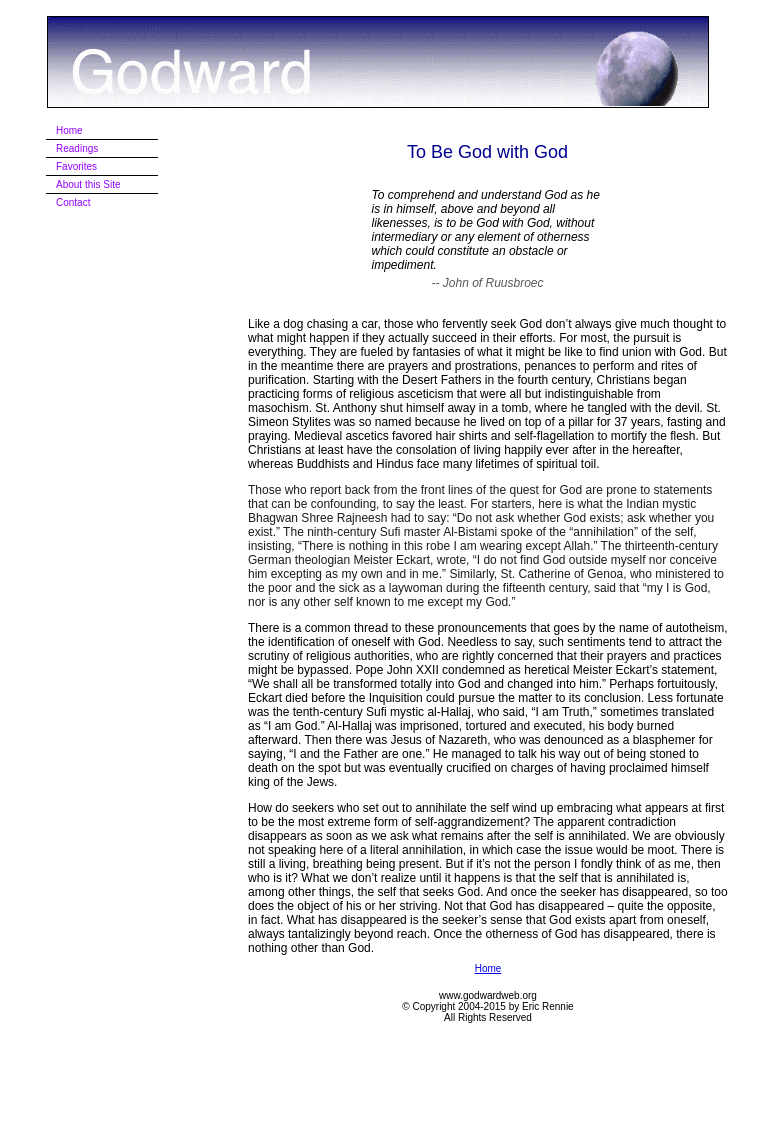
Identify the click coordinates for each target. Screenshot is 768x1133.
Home (488, 968)
